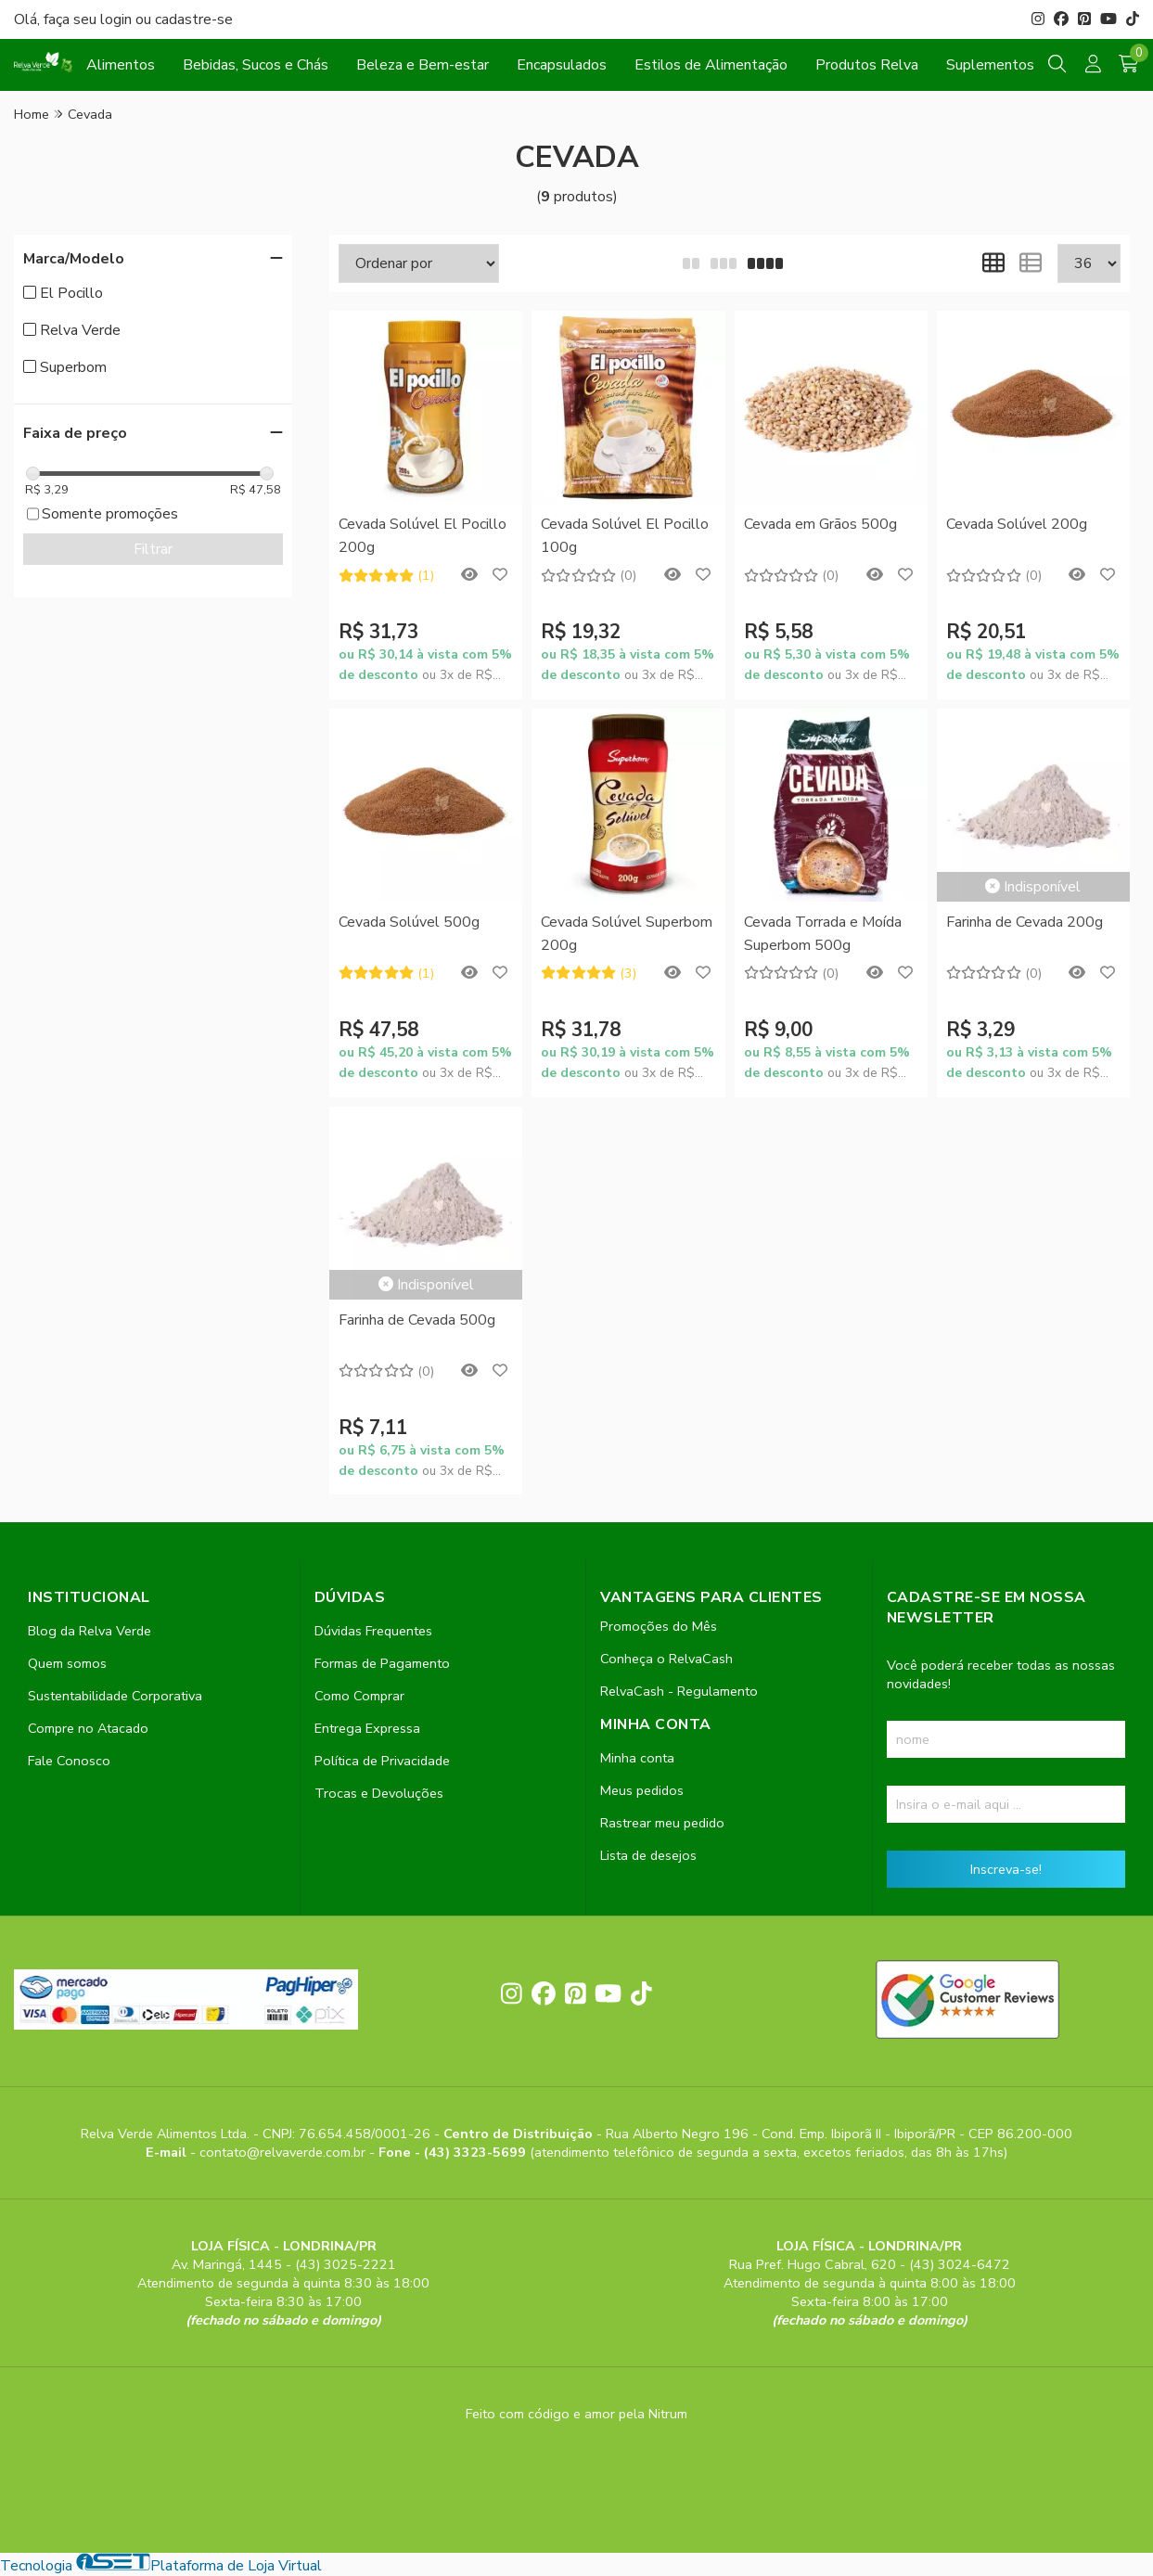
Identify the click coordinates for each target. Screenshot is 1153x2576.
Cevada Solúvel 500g (409, 922)
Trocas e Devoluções (378, 1793)
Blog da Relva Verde (89, 1630)
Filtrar (153, 549)
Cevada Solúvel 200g (1016, 524)
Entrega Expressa (367, 1728)
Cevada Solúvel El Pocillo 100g (625, 535)
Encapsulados (562, 65)
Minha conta (637, 1758)
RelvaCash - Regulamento (679, 1691)
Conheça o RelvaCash (666, 1658)
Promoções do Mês (658, 1626)
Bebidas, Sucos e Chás (255, 65)
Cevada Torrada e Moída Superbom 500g (823, 933)
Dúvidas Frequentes (373, 1630)
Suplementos (990, 65)
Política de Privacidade (382, 1760)
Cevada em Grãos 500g (820, 524)
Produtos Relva (866, 65)
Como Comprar (359, 1695)
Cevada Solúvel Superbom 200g (626, 933)
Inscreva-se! (1006, 1869)
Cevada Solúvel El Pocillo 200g (422, 535)
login (117, 19)
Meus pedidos (642, 1790)
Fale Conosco (69, 1760)
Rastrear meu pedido (662, 1822)
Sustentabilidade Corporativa (115, 1695)
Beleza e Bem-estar (422, 65)
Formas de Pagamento (382, 1663)
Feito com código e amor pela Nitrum (576, 2413)
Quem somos (67, 1663)
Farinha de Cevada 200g (1024, 922)
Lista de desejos (648, 1855)
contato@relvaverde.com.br (284, 2152)
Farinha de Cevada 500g (417, 1320)
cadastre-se (194, 19)
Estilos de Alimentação (711, 65)
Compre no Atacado (88, 1728)
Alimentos (120, 65)
